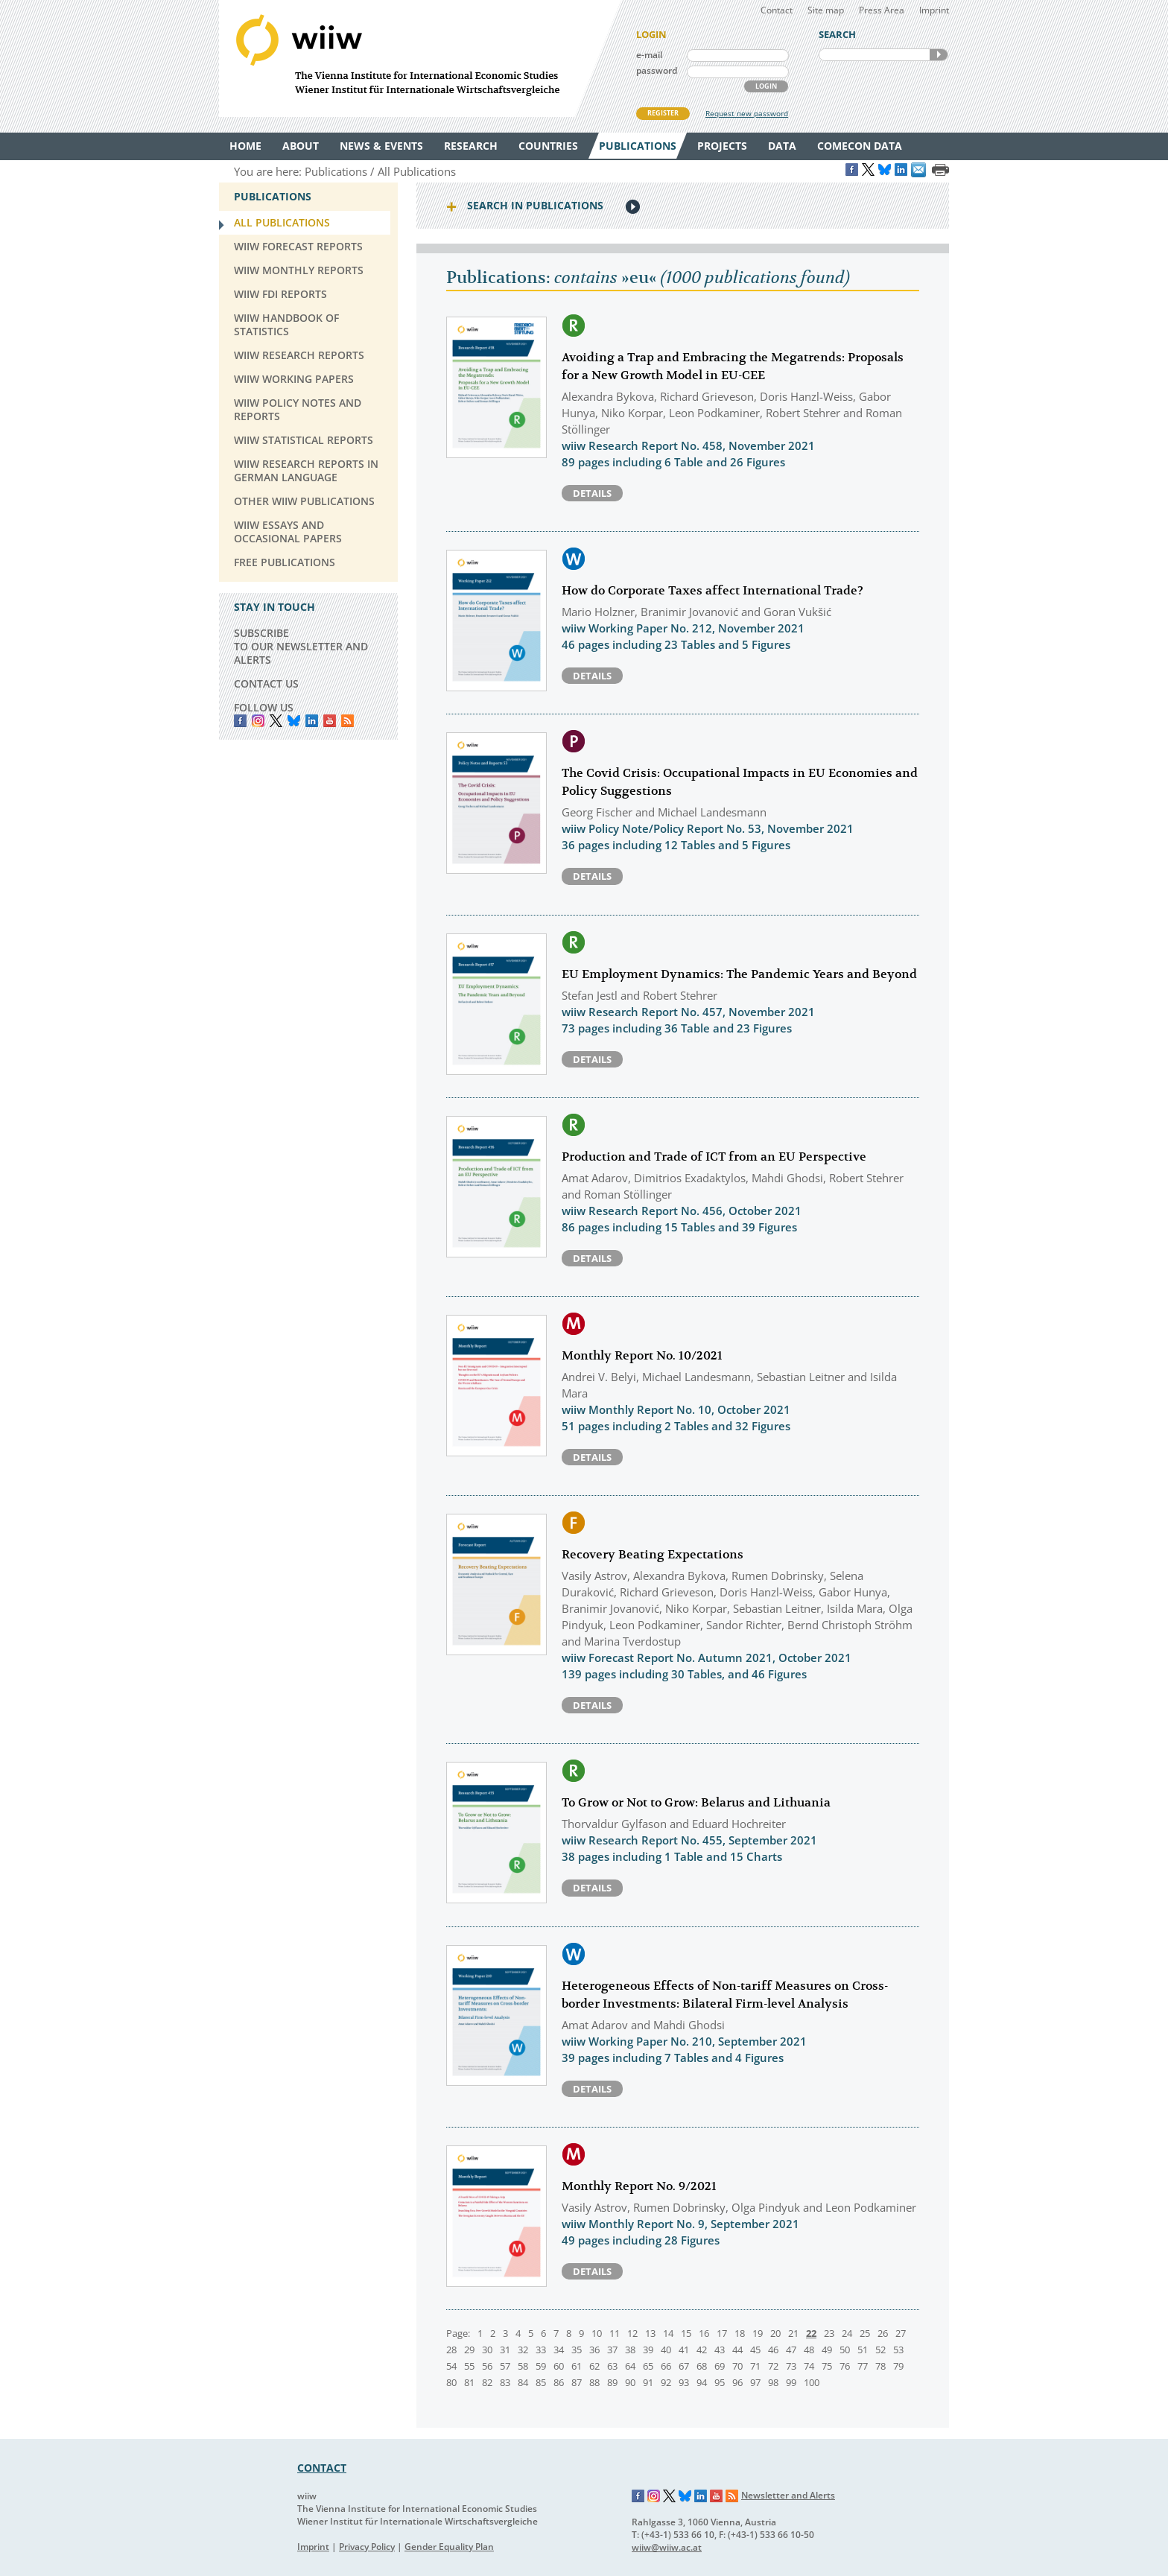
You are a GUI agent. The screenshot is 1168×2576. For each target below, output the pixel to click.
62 (594, 2366)
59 (541, 2366)
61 (576, 2366)
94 (701, 2382)
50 (845, 2349)
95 (719, 2382)
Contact (777, 10)
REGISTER (663, 113)
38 (630, 2349)
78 (880, 2366)
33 (541, 2349)
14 (668, 2333)
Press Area (881, 10)
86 (558, 2382)
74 (809, 2366)
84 (523, 2382)
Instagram (654, 2496)
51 (862, 2349)
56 (487, 2366)
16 (704, 2333)
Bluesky (294, 720)
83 (505, 2382)
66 (666, 2366)
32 (523, 2349)
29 (469, 2349)
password (656, 70)
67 (684, 2366)
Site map (825, 10)
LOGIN (766, 86)
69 (719, 2366)
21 (793, 2333)
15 (686, 2333)
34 (558, 2349)
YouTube (329, 720)
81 (469, 2382)
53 (898, 2349)
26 (882, 2333)
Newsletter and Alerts (788, 2495)
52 (880, 2349)
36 (594, 2349)
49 (827, 2349)
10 (596, 2333)
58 (523, 2366)
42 (701, 2349)
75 (827, 2366)
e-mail (649, 54)
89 (612, 2382)
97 (755, 2382)
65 (648, 2366)
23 (829, 2333)
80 (451, 2382)
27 (900, 2333)
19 (757, 2333)
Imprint (934, 10)
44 (737, 2349)
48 (809, 2349)
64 (630, 2366)
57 (505, 2366)
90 (630, 2382)
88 (594, 2382)
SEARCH (939, 54)
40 (666, 2349)
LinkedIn (311, 720)
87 (576, 2382)
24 (847, 2333)
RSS (347, 720)
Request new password (746, 113)
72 (773, 2366)
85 (541, 2382)
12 (632, 2333)
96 (737, 2382)
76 (845, 2366)
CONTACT (321, 2468)
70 (737, 2366)
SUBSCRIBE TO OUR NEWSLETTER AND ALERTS (301, 646)
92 (666, 2382)
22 (811, 2333)
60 (558, 2366)
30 (487, 2349)
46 (773, 2349)
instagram (258, 720)
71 (755, 2366)
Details (592, 493)
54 (451, 2366)
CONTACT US (266, 683)
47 (791, 2349)
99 (791, 2382)
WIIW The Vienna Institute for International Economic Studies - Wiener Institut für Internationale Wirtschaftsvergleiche (420, 58)
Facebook (240, 720)
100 (811, 2382)
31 (505, 2349)
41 (684, 2349)
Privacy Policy (367, 2546)
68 (701, 2366)
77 (862, 2366)
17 (722, 2333)
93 (684, 2382)
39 (648, 2349)
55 (469, 2366)
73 (791, 2366)
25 (865, 2333)
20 (775, 2333)
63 (612, 2366)
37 (612, 2349)
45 (755, 2349)
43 (719, 2349)
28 (451, 2349)
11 (614, 2333)
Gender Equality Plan (449, 2546)
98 (773, 2382)
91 (648, 2382)
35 (576, 2349)
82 (487, 2382)
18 (739, 2333)
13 (650, 2333)
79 (898, 2366)
